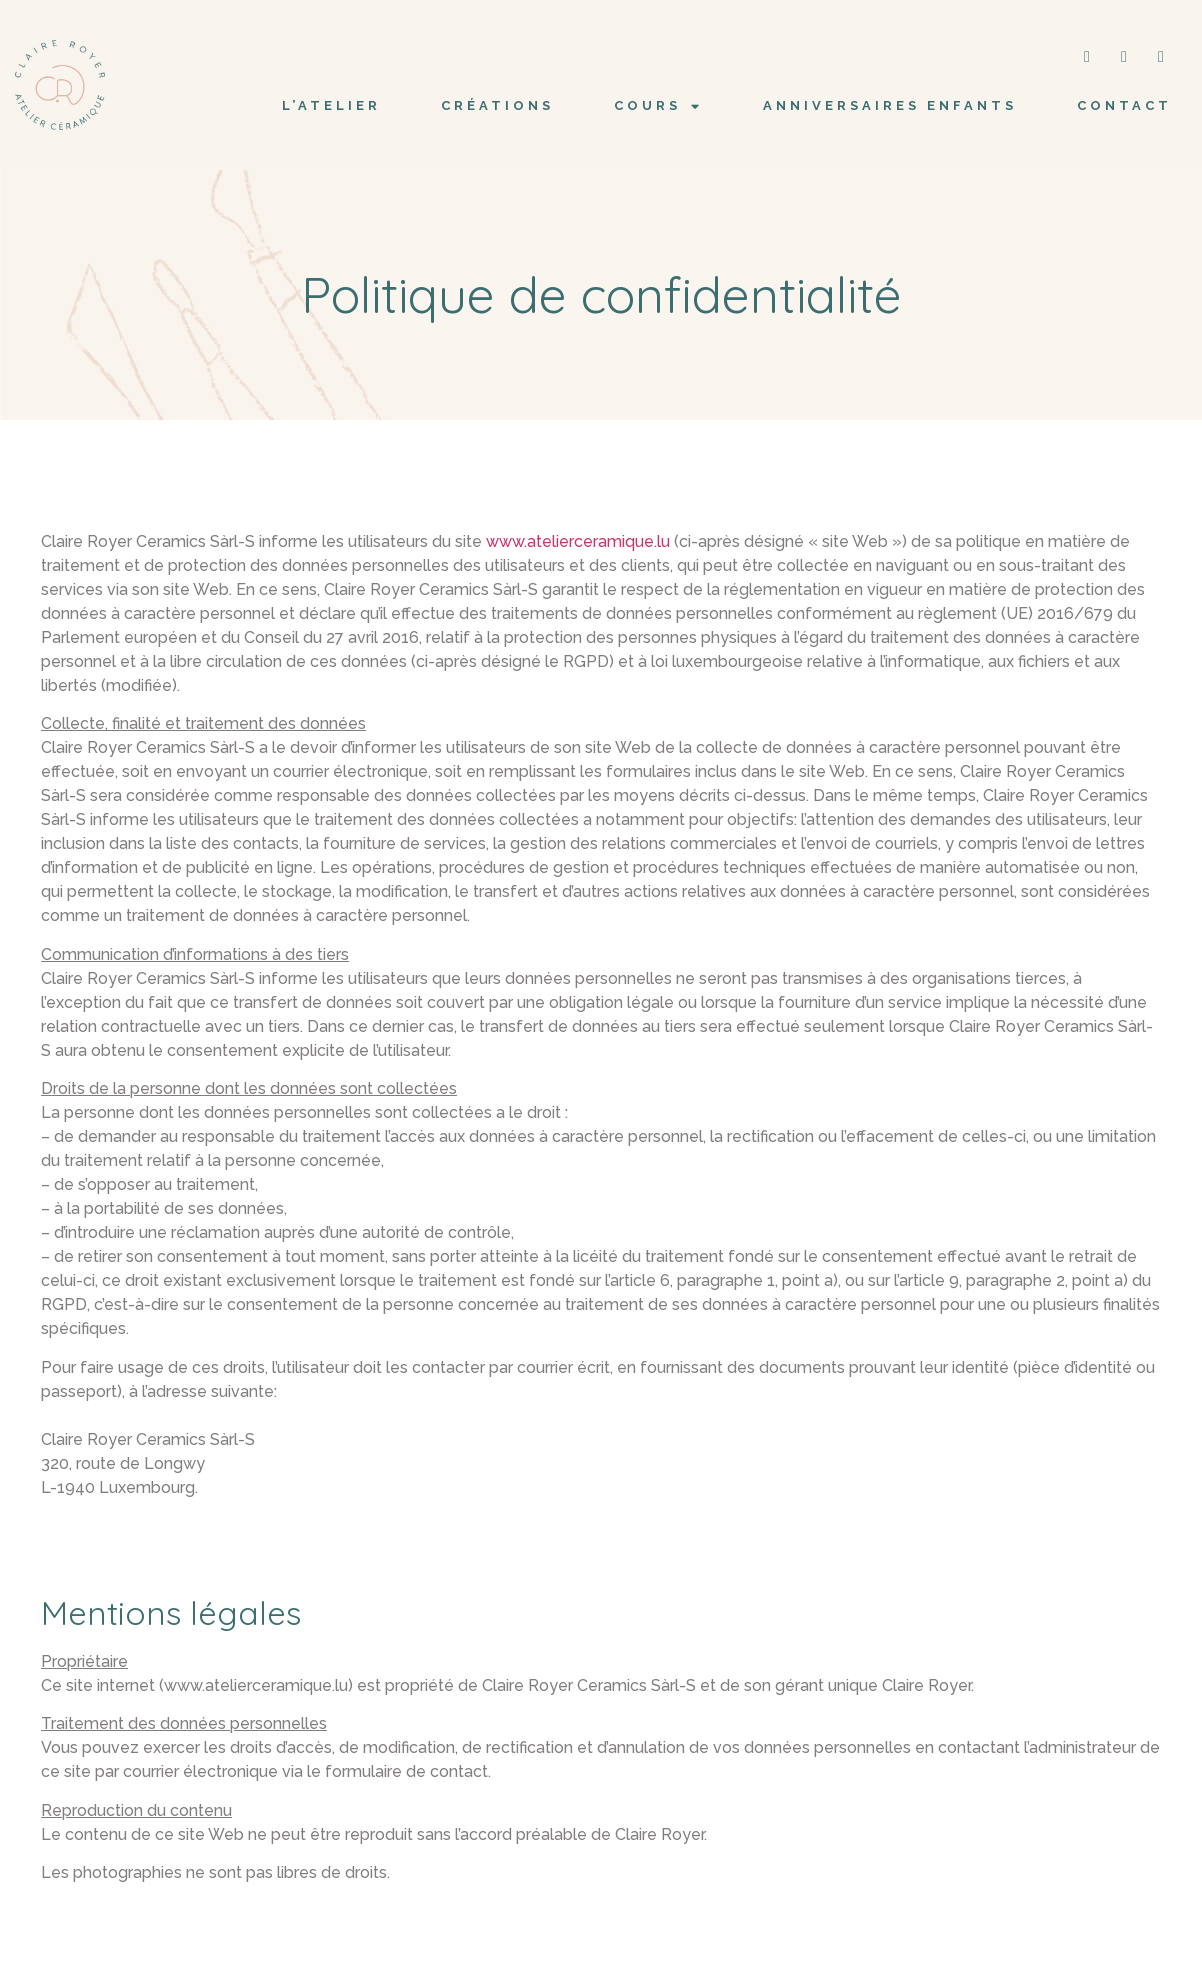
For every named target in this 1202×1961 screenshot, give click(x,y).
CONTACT (1124, 105)
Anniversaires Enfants (890, 105)
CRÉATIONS (497, 105)
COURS (658, 106)
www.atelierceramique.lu (578, 541)
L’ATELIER (331, 105)
